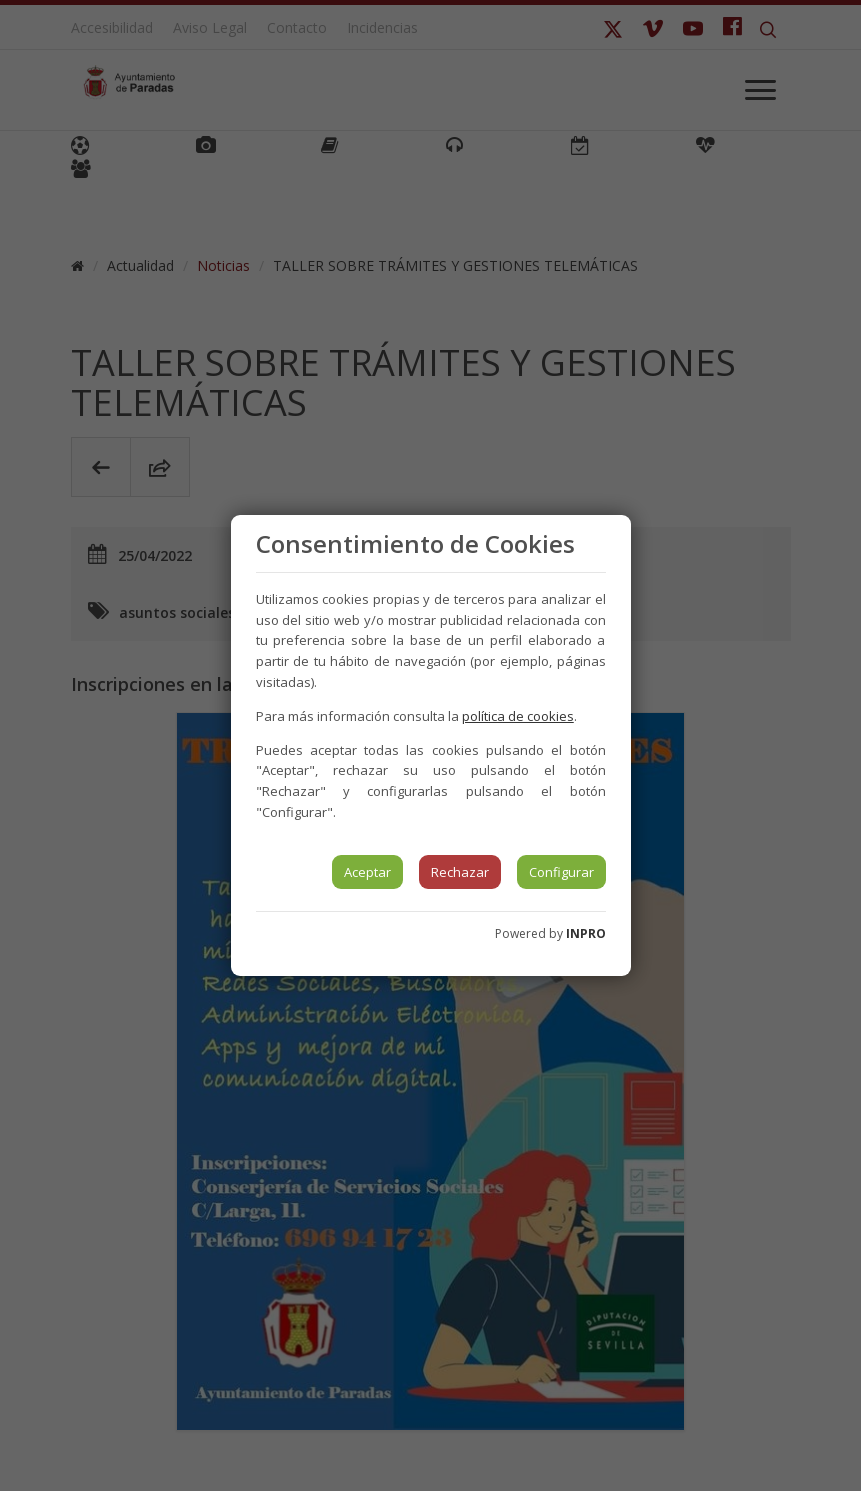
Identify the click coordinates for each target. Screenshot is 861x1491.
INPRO (586, 933)
